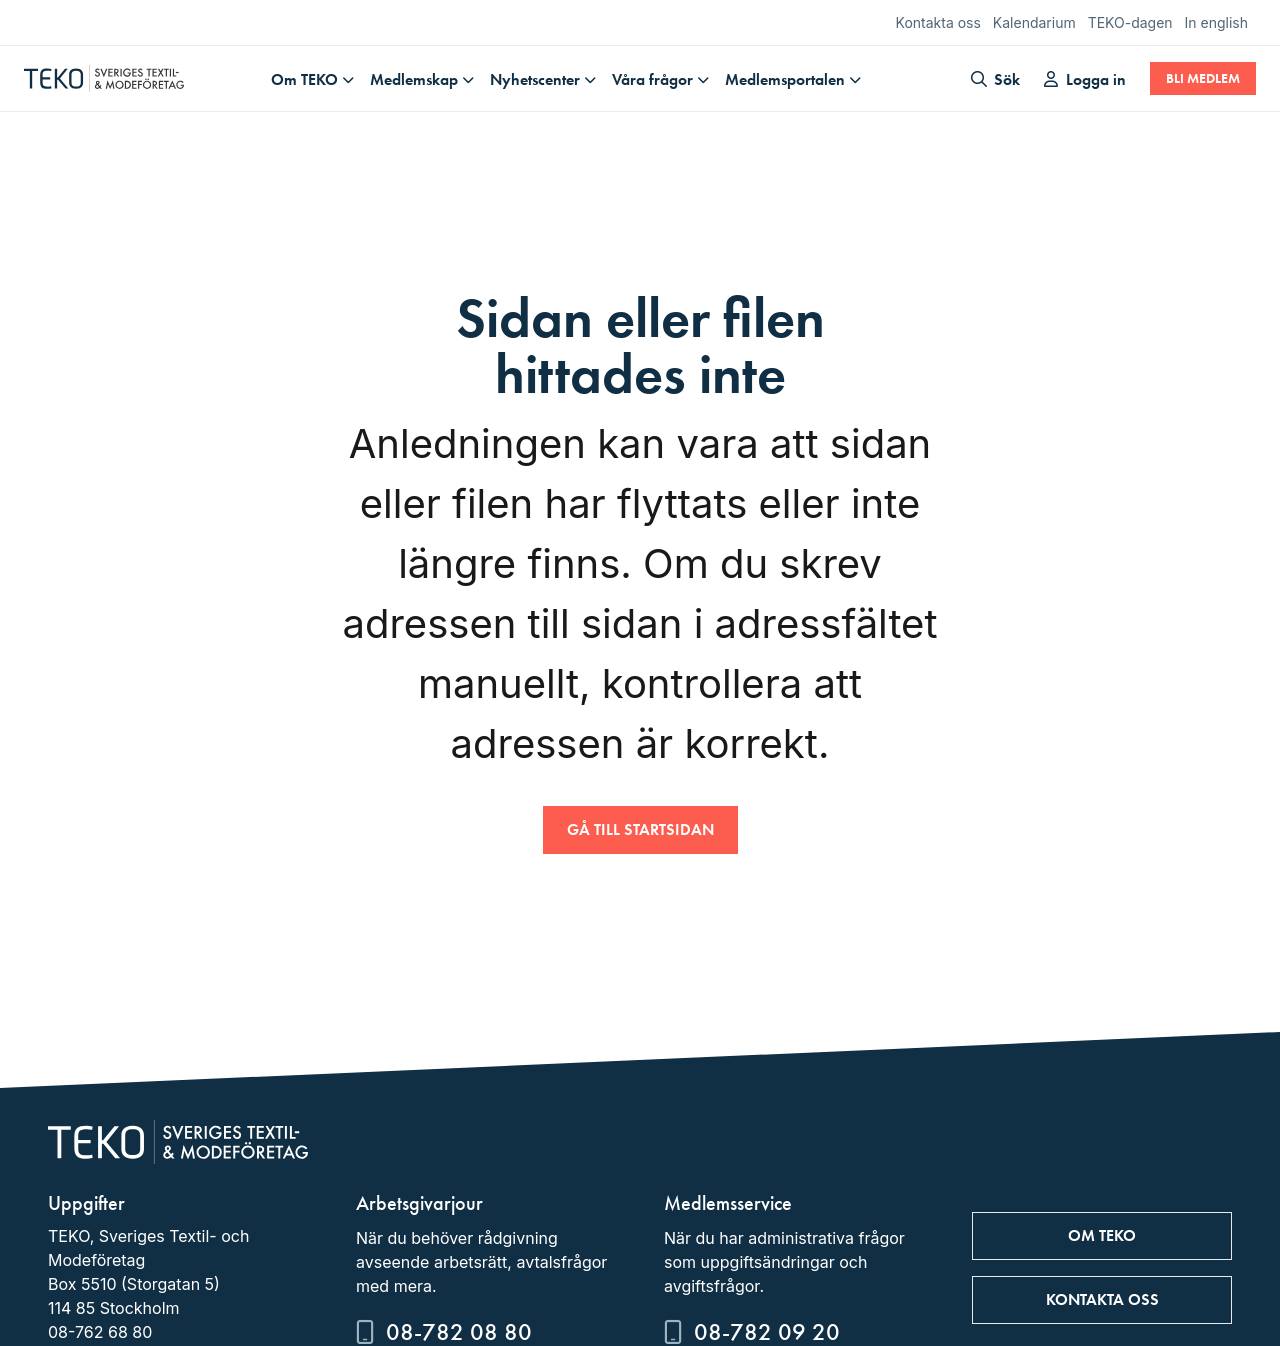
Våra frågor (652, 79)
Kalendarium (1034, 22)
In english (1216, 22)
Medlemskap (414, 79)
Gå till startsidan (640, 829)
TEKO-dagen (1130, 22)
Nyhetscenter (535, 79)
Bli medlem (1203, 78)
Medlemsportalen (785, 79)
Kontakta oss (938, 22)
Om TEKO (304, 79)
